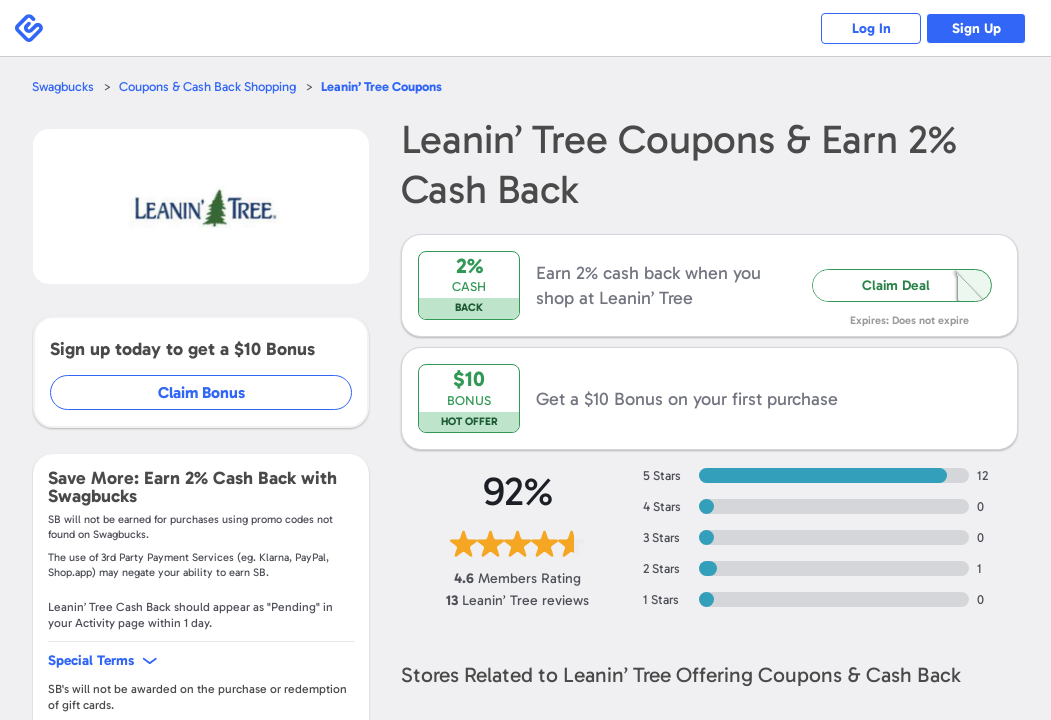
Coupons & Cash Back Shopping (207, 86)
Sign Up (976, 28)
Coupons (381, 86)
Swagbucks (63, 86)
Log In (871, 28)
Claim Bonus (201, 392)
